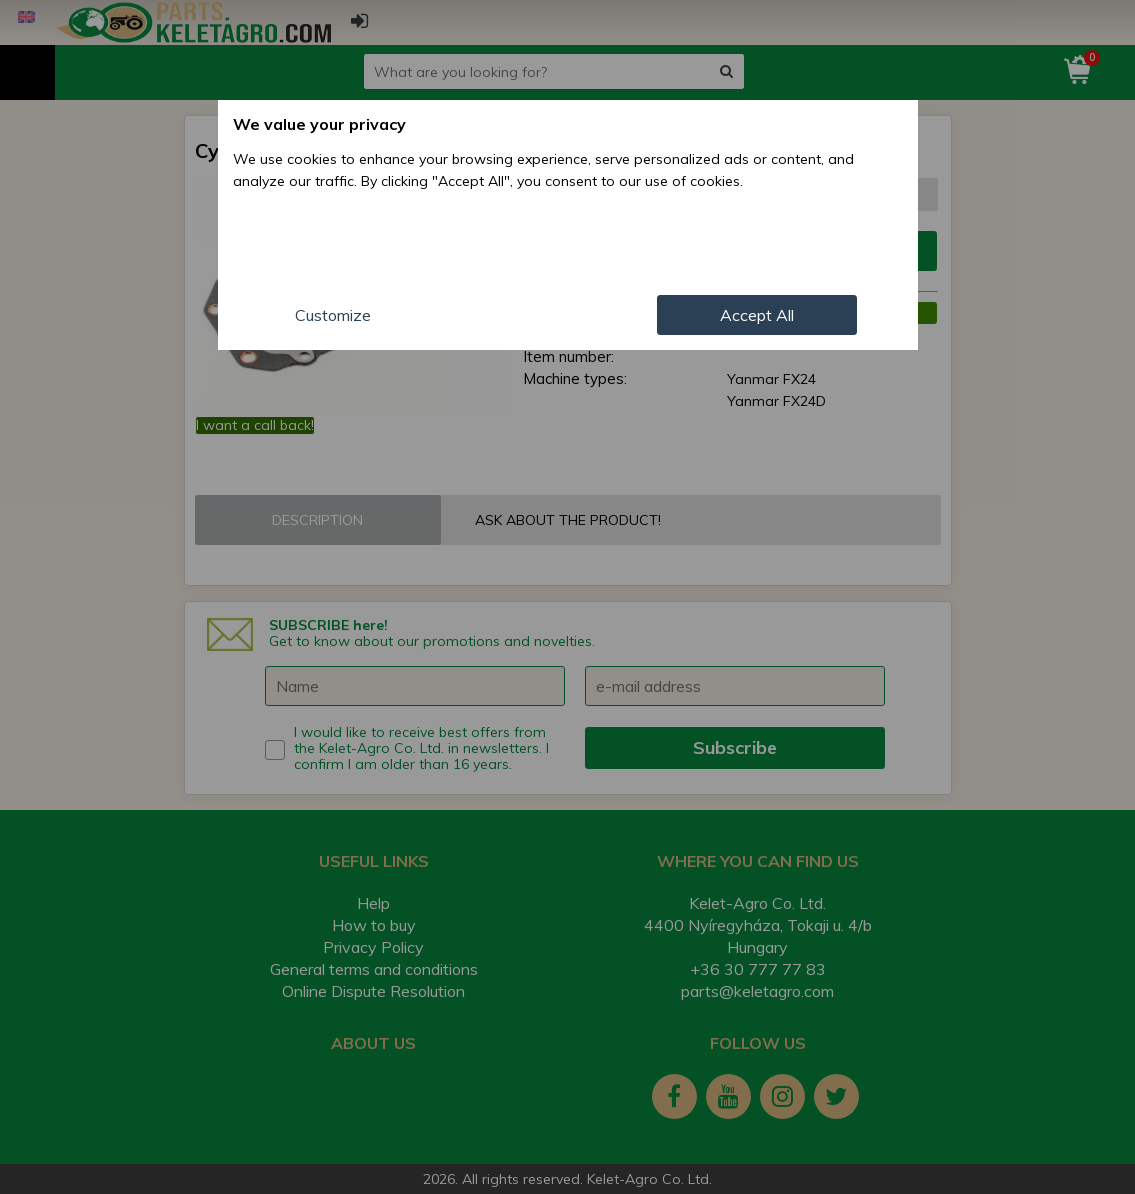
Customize (333, 315)
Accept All (757, 315)
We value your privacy (319, 124)
